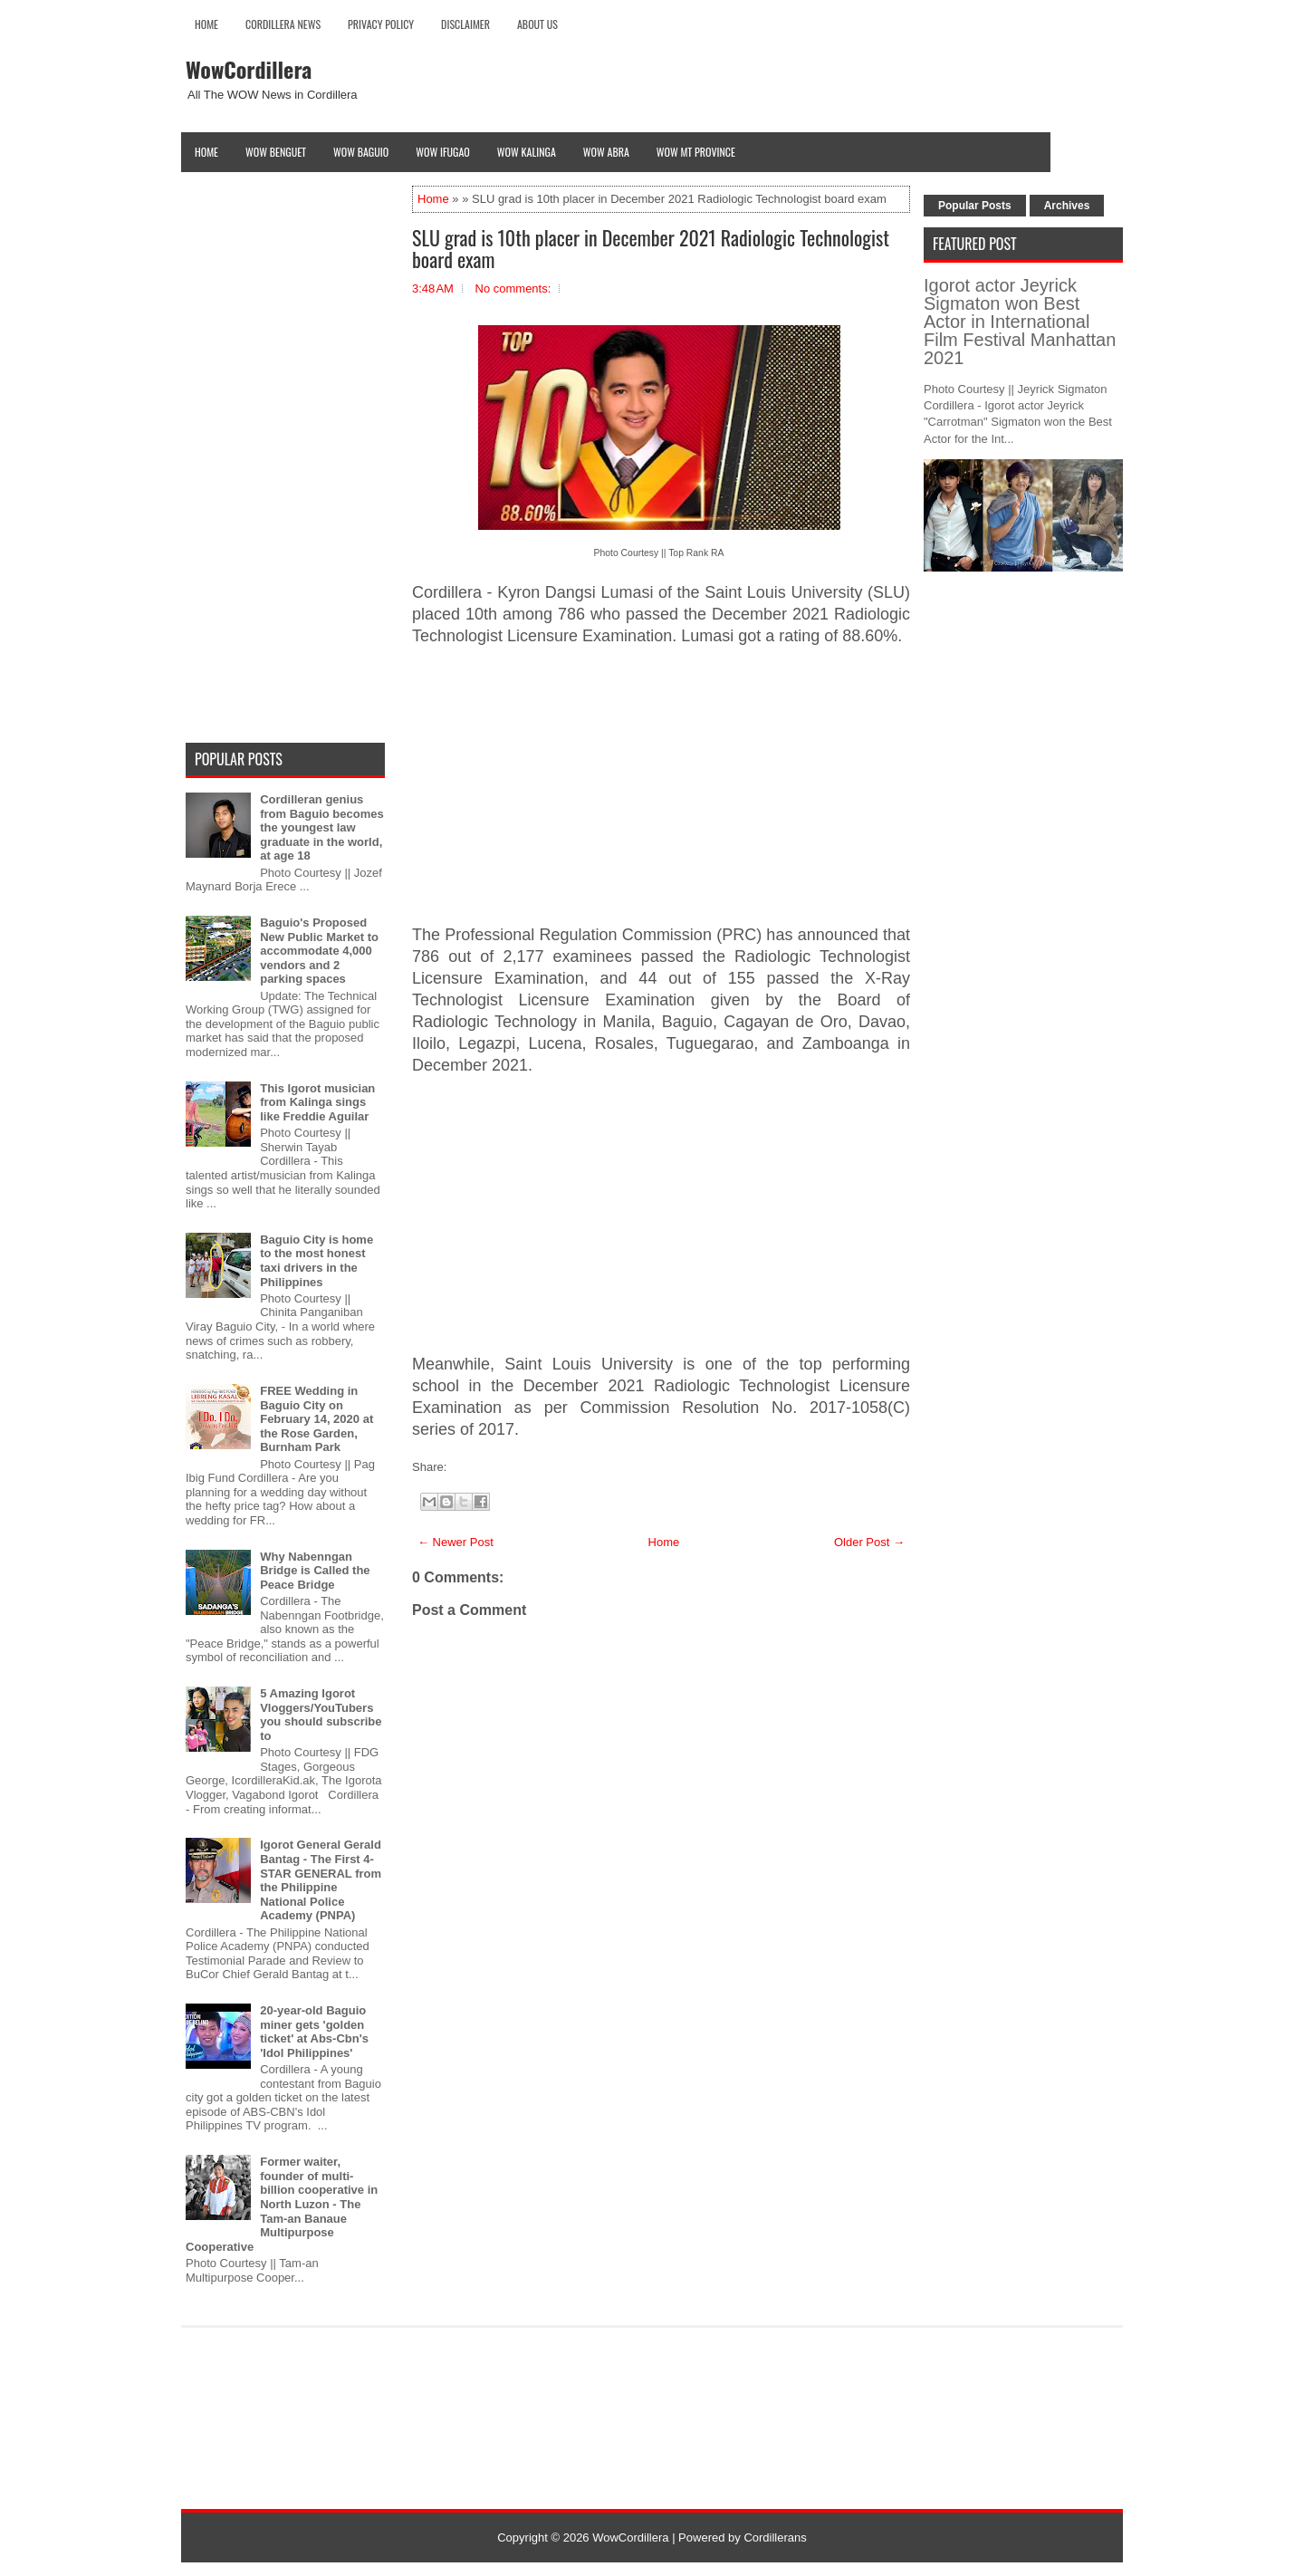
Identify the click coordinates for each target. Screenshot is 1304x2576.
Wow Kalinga (526, 151)
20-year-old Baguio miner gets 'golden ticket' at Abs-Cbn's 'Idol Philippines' (314, 2032)
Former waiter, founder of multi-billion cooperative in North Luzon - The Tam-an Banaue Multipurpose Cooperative (282, 2204)
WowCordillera (249, 69)
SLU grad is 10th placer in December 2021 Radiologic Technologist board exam (650, 248)
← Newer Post (455, 1542)
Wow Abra (606, 151)
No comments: (513, 288)
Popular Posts (975, 205)
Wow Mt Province (696, 151)
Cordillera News (283, 24)
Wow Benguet (275, 151)
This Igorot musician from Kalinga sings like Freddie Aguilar (317, 1102)
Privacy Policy (381, 24)
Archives (1067, 205)
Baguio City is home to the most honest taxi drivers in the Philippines (316, 1261)
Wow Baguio (360, 151)
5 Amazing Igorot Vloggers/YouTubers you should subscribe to (320, 1715)
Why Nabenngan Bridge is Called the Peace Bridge (314, 1570)
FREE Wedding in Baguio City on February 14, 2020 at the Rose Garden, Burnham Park (316, 1419)
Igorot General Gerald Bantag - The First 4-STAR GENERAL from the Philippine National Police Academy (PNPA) (320, 1880)
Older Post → (869, 1542)
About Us (537, 24)
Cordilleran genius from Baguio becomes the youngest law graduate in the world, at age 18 (322, 827)
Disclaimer (465, 24)
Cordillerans (774, 2537)
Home (206, 24)
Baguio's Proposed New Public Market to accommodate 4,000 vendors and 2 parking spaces (319, 950)
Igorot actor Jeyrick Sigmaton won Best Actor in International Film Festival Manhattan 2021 (1020, 321)
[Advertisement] (661, 786)
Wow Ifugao (443, 151)
